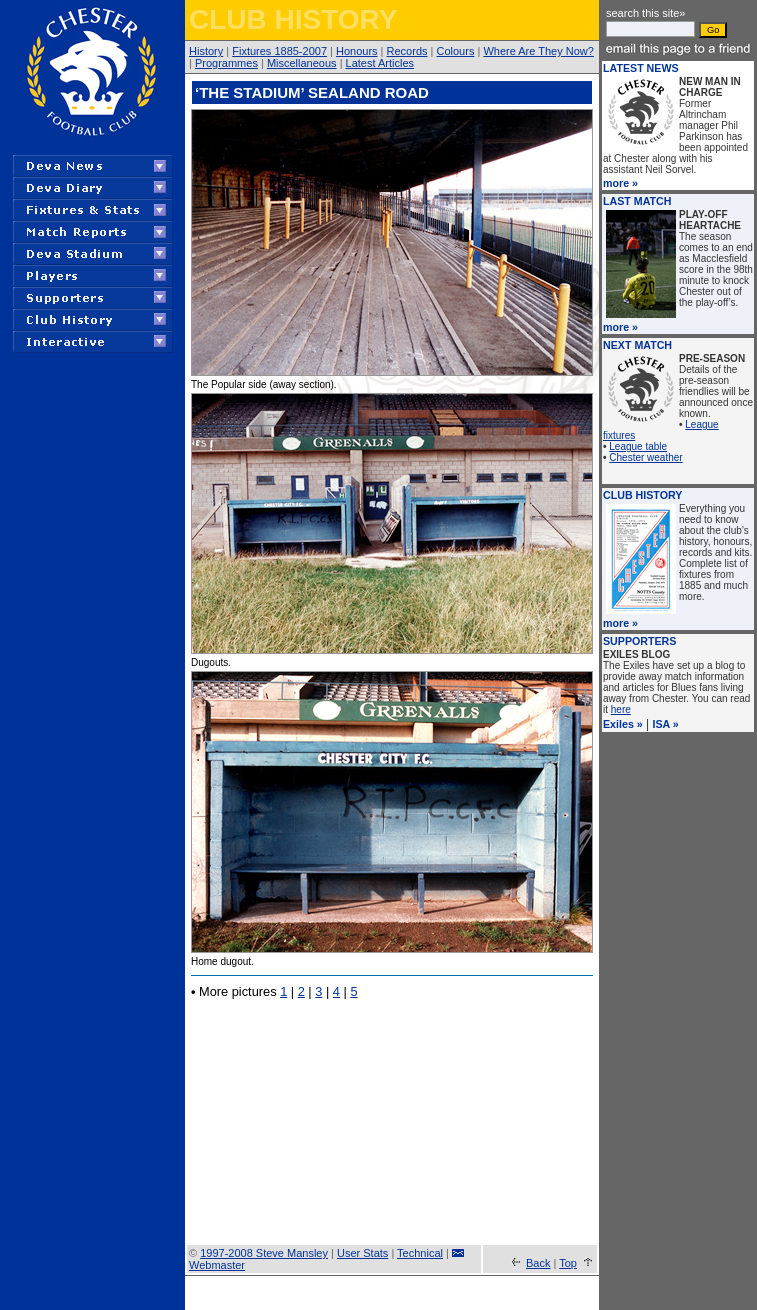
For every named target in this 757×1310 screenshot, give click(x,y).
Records (407, 51)
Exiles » (623, 724)
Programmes (226, 63)
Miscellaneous (302, 63)
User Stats (362, 1253)
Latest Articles (380, 63)
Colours (456, 51)
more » (620, 183)
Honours (357, 51)
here (621, 709)
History (206, 51)
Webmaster (217, 1265)
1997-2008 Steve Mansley (264, 1253)
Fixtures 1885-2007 (279, 51)
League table (638, 446)
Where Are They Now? (538, 51)
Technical (420, 1253)
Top (568, 1263)
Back (538, 1263)
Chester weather (645, 457)
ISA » (666, 724)
